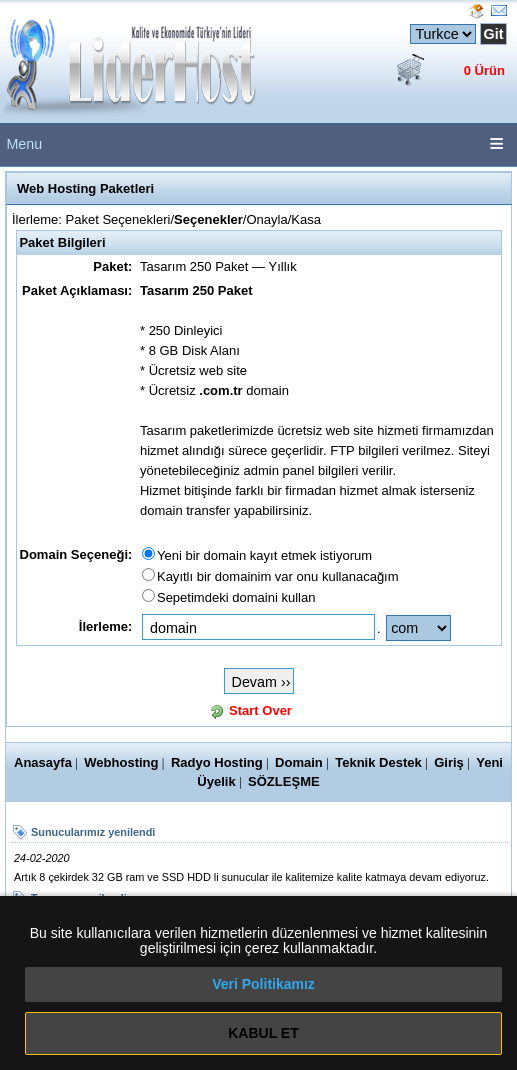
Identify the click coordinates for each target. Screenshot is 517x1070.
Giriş (449, 762)
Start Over (260, 710)
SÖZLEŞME (284, 781)
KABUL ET (263, 1033)
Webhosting (121, 762)
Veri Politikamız (263, 984)
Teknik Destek (378, 762)
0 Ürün (484, 70)
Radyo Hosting (217, 762)
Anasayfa (43, 762)
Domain (299, 762)
